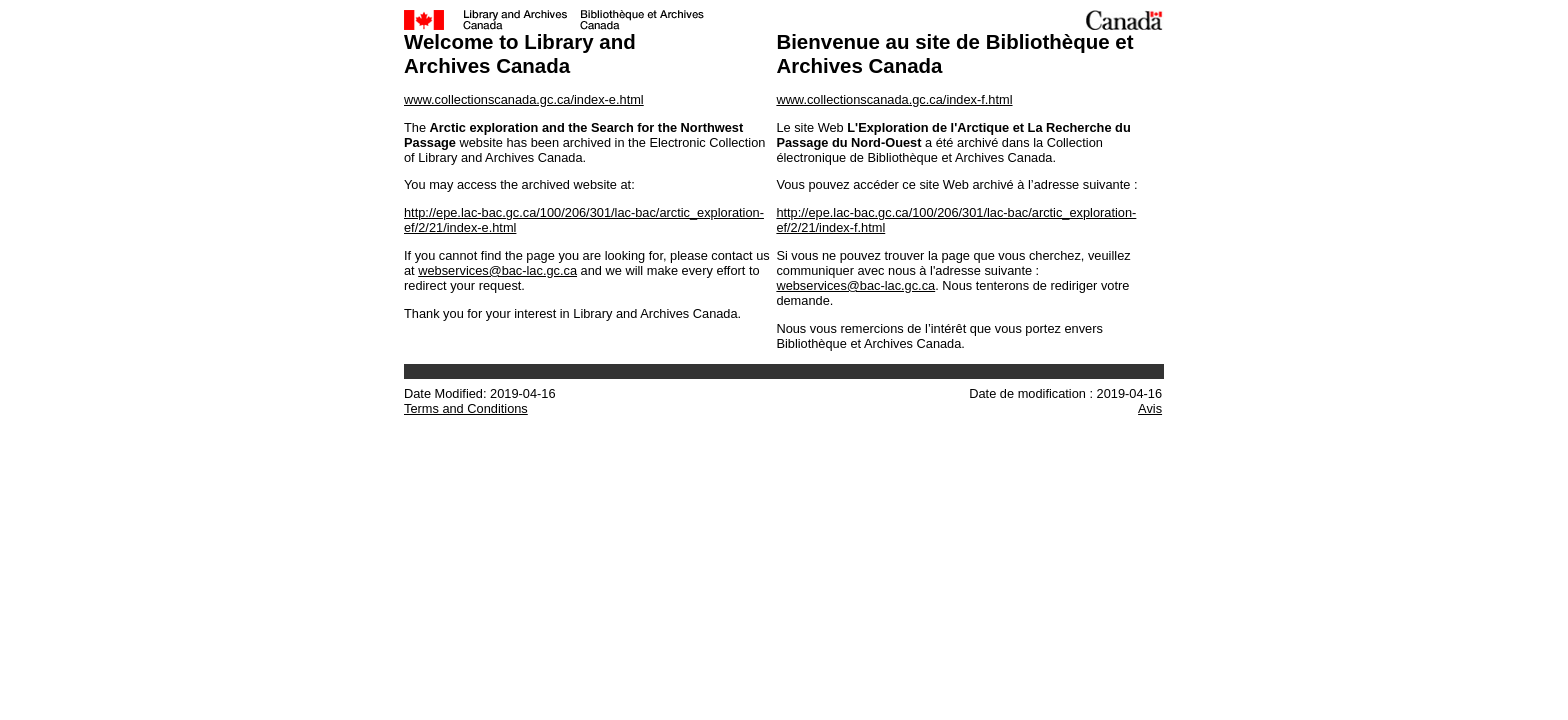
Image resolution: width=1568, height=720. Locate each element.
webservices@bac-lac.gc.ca (497, 270)
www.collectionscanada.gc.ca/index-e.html (524, 99)
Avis (1150, 408)
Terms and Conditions (466, 408)
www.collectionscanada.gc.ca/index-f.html (894, 99)
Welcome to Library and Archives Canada (520, 53)
